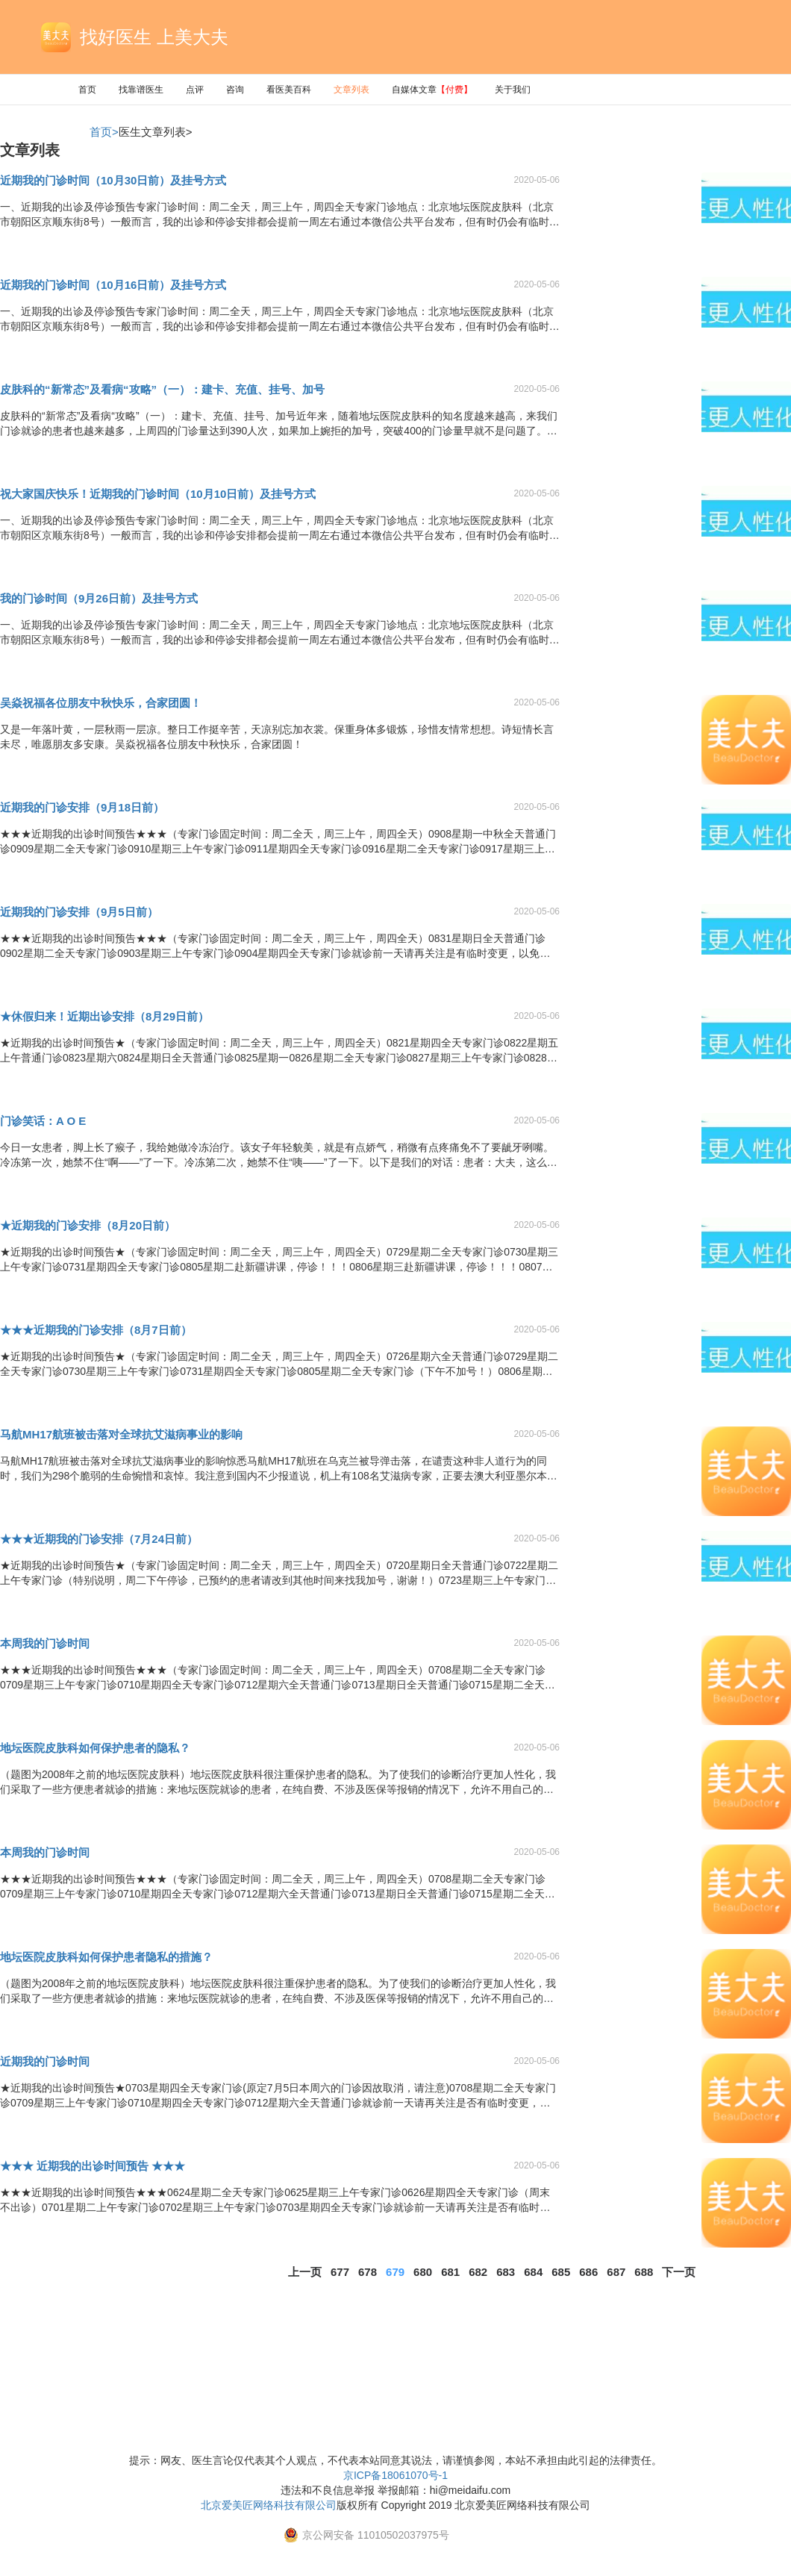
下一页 (678, 2271)
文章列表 (351, 89)
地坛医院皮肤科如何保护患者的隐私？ (95, 1747)
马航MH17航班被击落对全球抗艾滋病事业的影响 (121, 1434)
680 (422, 2271)
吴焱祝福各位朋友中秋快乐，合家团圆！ (100, 702)
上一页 (305, 2271)
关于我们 (513, 89)
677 (340, 2271)
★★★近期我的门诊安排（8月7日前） (96, 1329)
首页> (104, 131)
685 (560, 2271)
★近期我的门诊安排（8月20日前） (87, 1225)
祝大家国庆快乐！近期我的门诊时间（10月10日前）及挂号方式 (158, 493)
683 (505, 2271)
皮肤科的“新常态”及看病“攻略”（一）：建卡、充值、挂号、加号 (162, 389)
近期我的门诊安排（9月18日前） (82, 807)
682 (478, 2271)
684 (533, 2271)
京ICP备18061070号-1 (395, 2475)
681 (450, 2271)
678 (367, 2271)
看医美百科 (288, 89)
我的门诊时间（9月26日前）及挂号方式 (99, 598)
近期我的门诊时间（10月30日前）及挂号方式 (113, 180)
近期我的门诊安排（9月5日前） (79, 911)
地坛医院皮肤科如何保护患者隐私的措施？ (106, 1956)
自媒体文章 (432, 89)
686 (588, 2271)
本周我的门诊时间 (45, 1643)
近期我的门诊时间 (45, 2061)
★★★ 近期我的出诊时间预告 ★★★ (92, 2165)
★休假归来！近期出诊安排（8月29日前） (104, 1016)
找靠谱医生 (141, 89)
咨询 (235, 89)
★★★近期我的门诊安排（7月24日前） (99, 1538)
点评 (195, 89)
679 (395, 2271)
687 (616, 2271)
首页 (87, 89)
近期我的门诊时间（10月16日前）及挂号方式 (113, 284)
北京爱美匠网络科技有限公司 (269, 2505)
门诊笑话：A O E (43, 1120)
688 (643, 2271)
